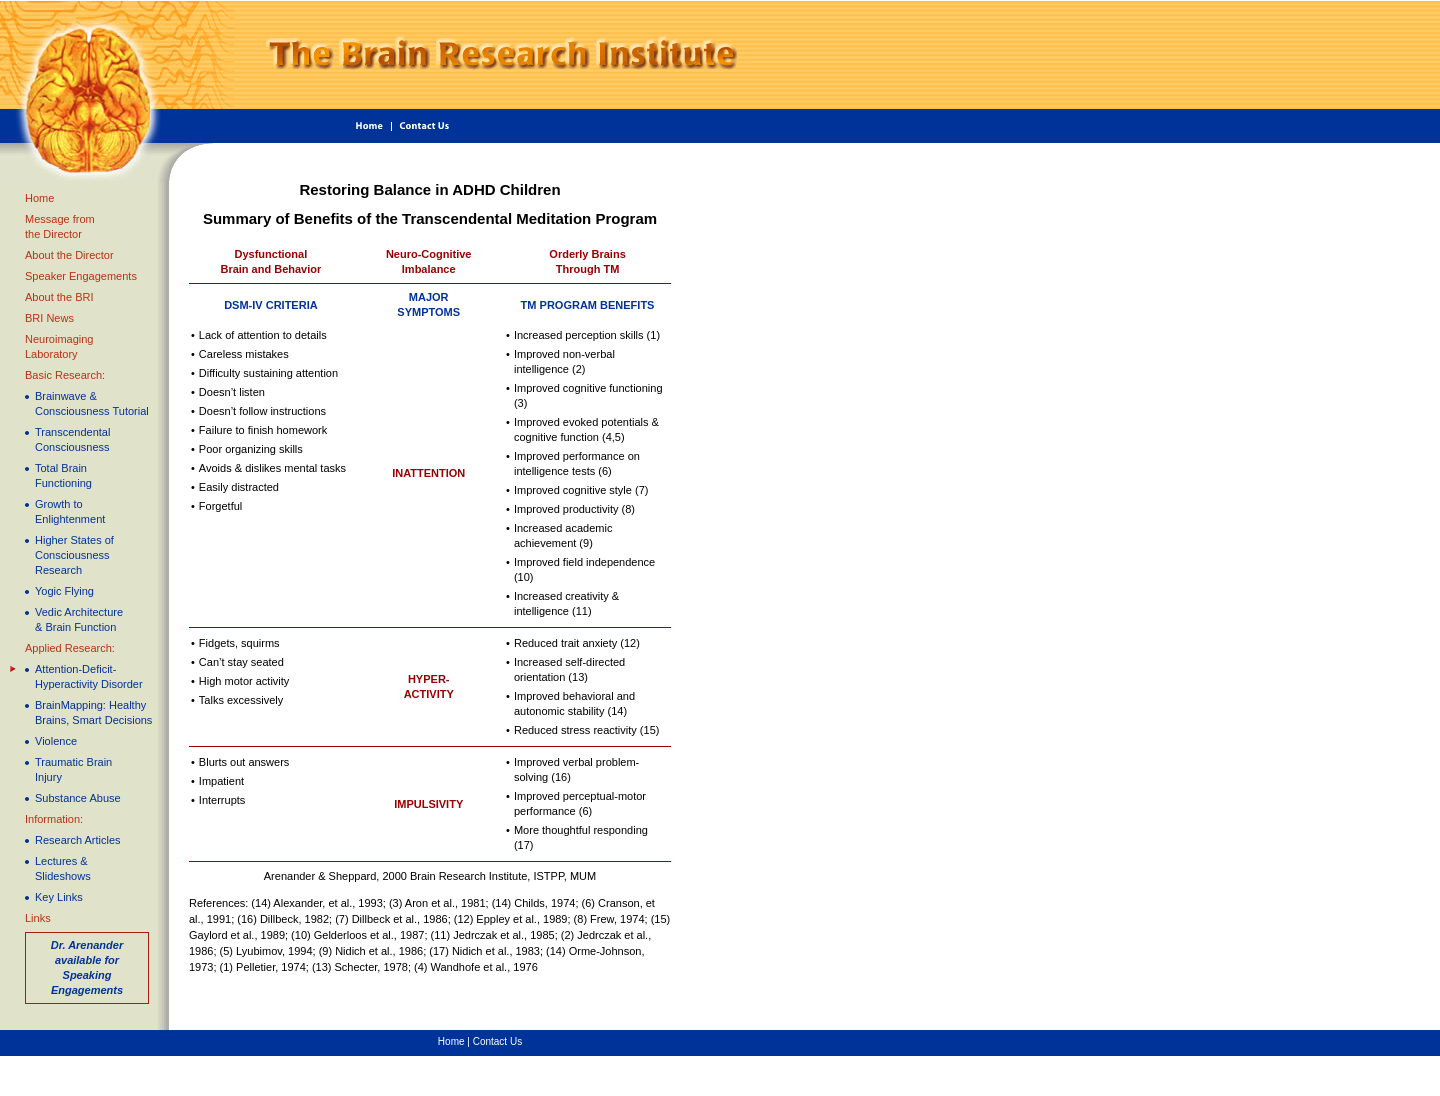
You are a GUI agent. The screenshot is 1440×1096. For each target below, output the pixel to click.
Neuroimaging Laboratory (59, 346)
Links (38, 918)
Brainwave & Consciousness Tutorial (92, 403)
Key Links (59, 897)
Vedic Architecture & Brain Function (79, 619)
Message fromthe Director (60, 226)
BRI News (49, 318)
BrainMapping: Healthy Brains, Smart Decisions (93, 712)
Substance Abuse (78, 798)
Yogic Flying (64, 591)
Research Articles (78, 840)
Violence (56, 741)
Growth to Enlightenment (70, 511)
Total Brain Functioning (63, 475)
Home (39, 198)
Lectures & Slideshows (63, 868)
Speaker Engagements (81, 276)
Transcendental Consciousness (72, 439)
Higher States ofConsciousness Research (74, 555)
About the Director (69, 255)
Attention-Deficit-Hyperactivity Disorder (89, 676)
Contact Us (497, 1041)
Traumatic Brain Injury (73, 769)
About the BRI (59, 297)
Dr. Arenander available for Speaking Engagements (87, 967)
